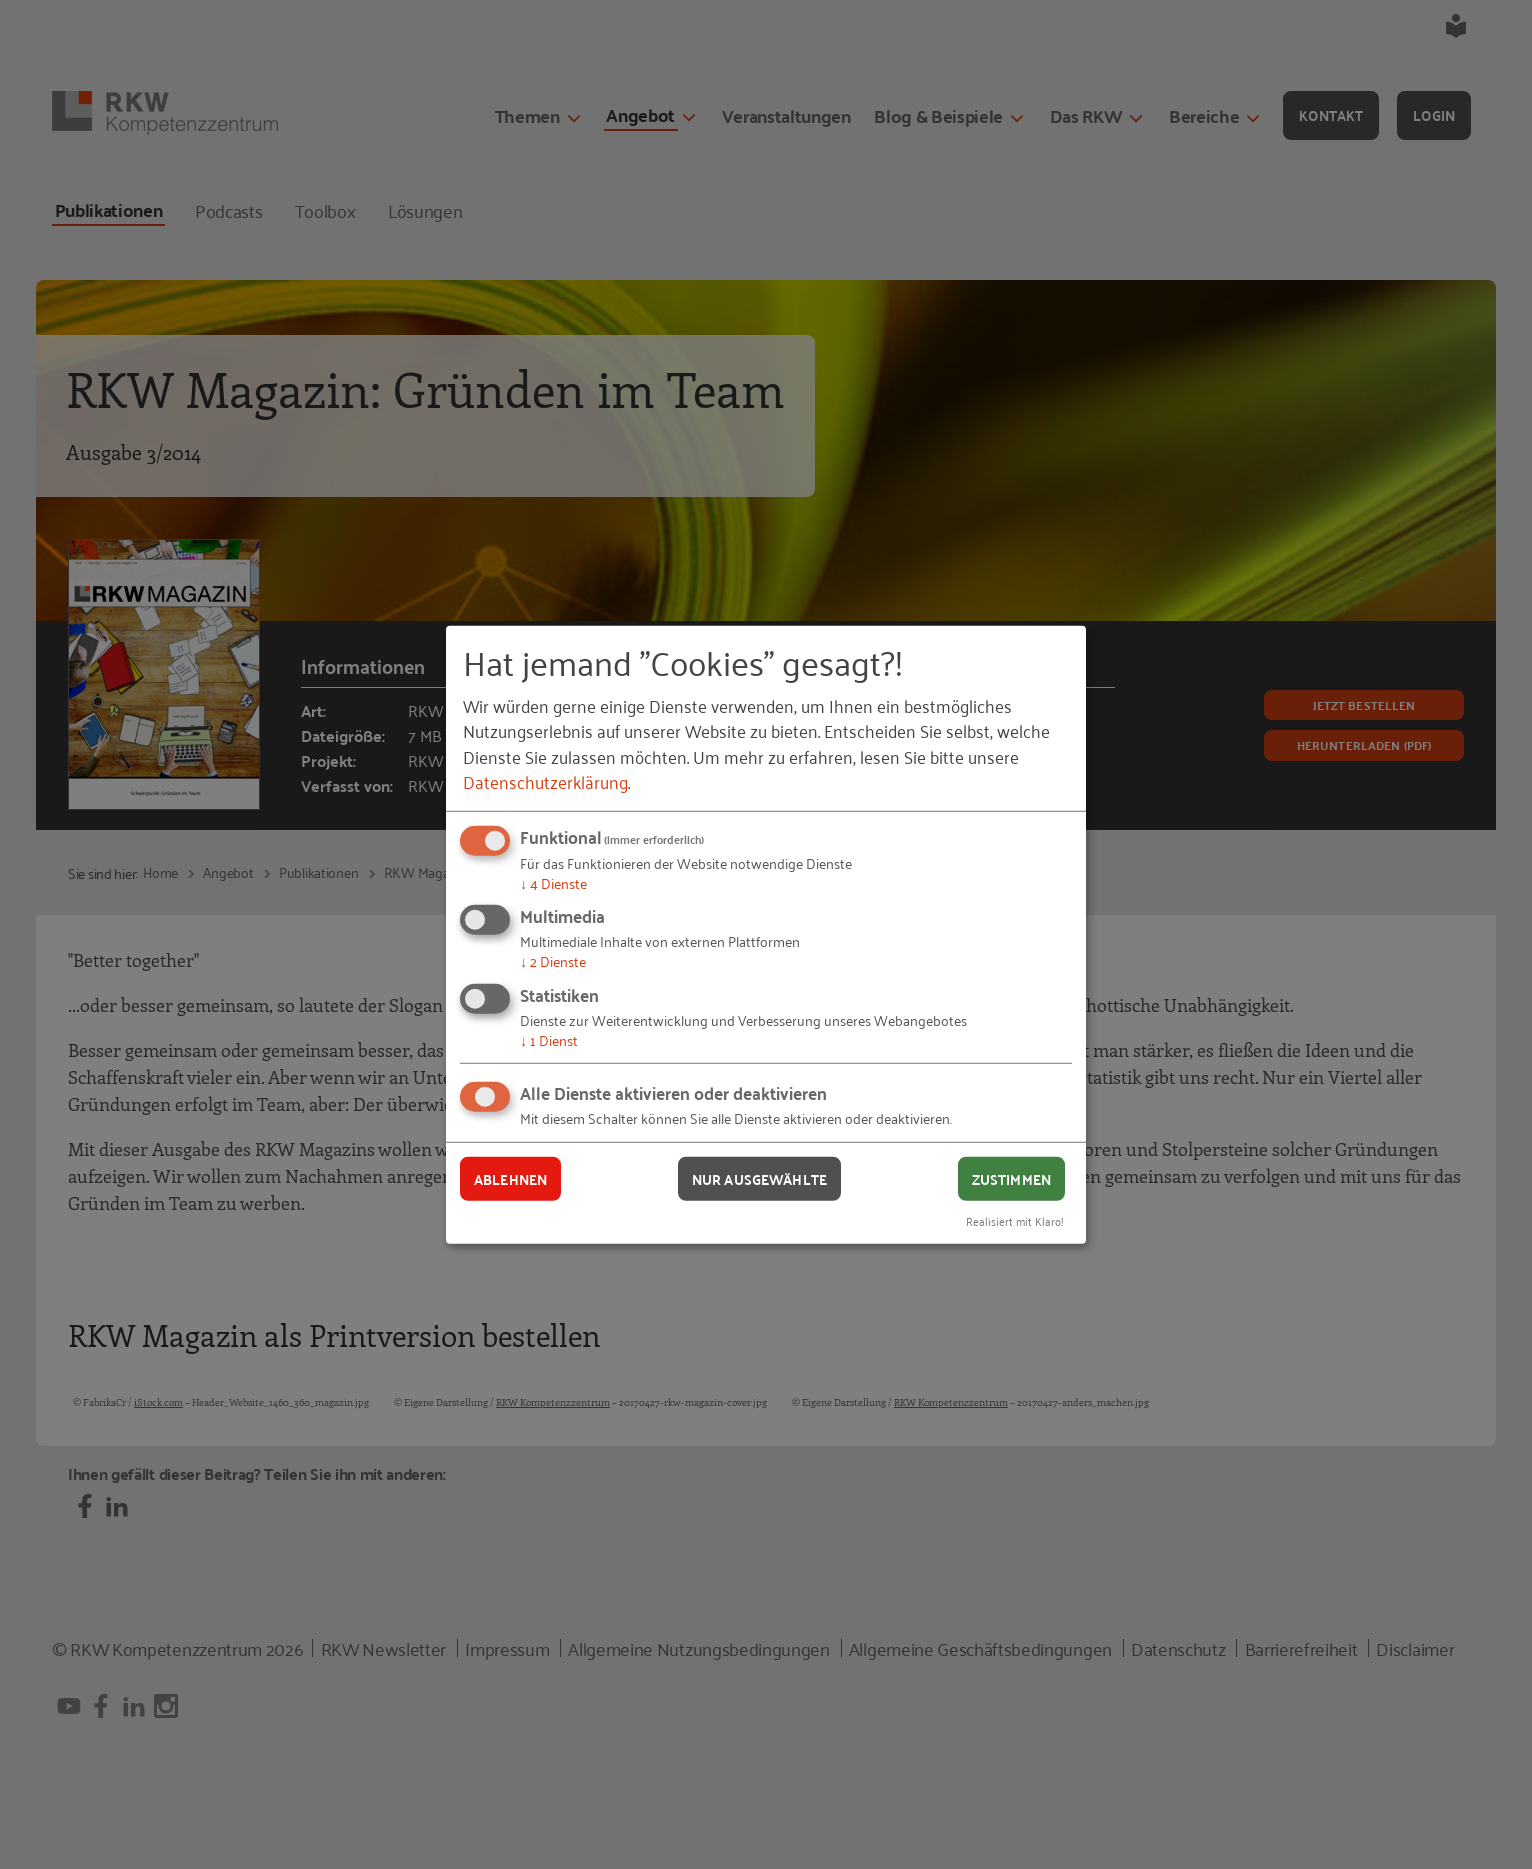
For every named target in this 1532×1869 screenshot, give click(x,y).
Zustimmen (1011, 1178)
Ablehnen (510, 1178)
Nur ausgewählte (759, 1178)
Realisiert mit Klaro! (1015, 1220)
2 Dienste (553, 960)
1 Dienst (549, 1039)
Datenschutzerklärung (545, 781)
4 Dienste (553, 882)
